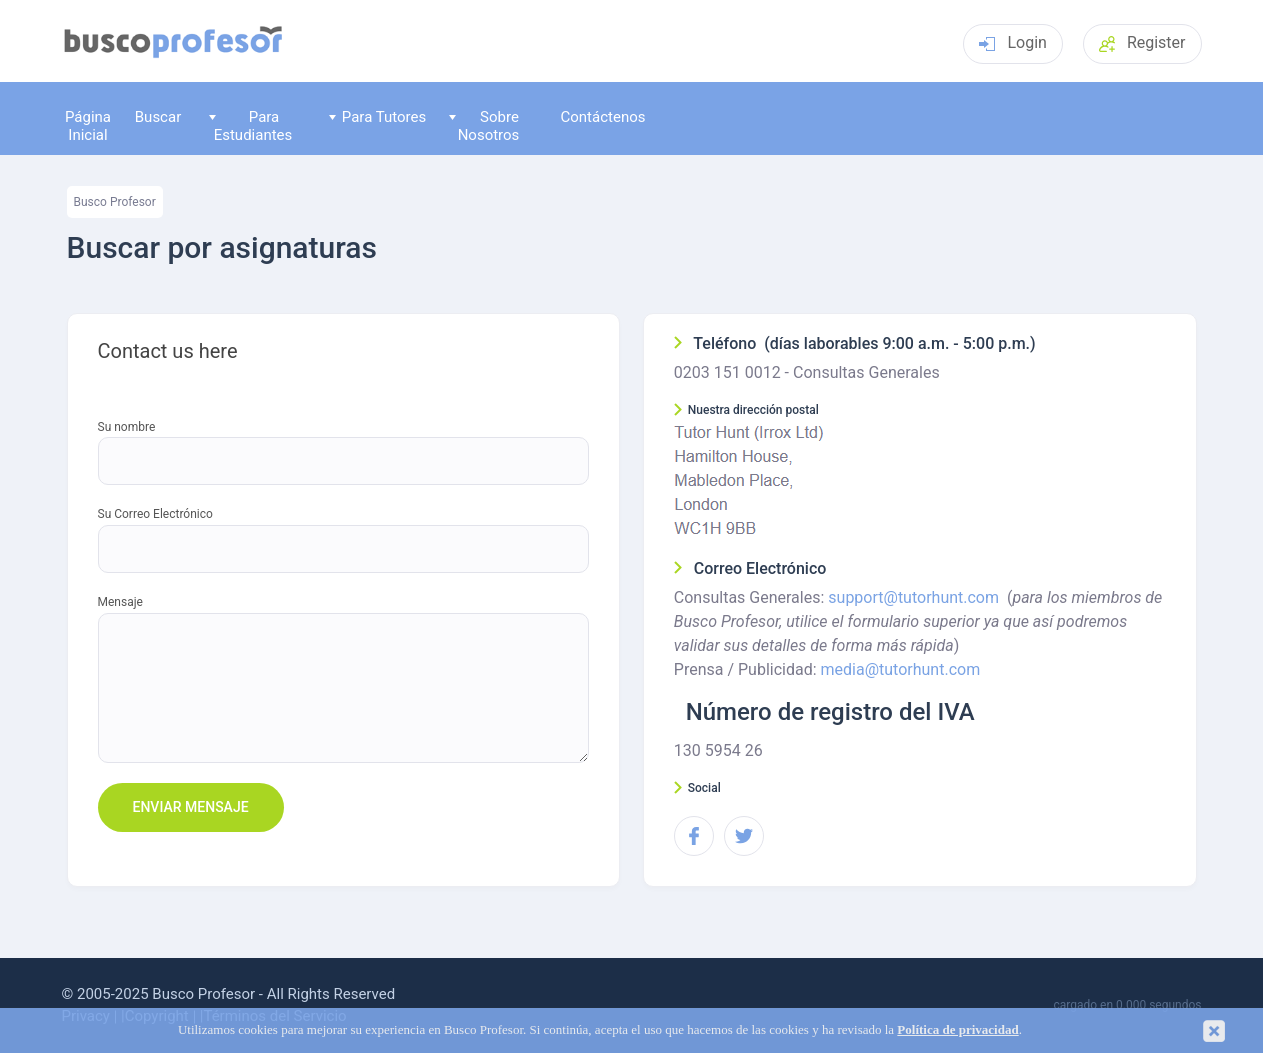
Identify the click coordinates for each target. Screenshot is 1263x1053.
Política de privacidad (957, 1030)
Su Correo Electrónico (155, 514)
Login (1012, 42)
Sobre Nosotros (484, 125)
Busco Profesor (115, 202)
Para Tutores (377, 117)
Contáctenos (603, 117)
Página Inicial (88, 125)
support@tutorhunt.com (913, 597)
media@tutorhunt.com (901, 669)
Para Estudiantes (250, 125)
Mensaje (120, 602)
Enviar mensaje (191, 807)
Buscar (158, 117)
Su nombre (127, 427)
